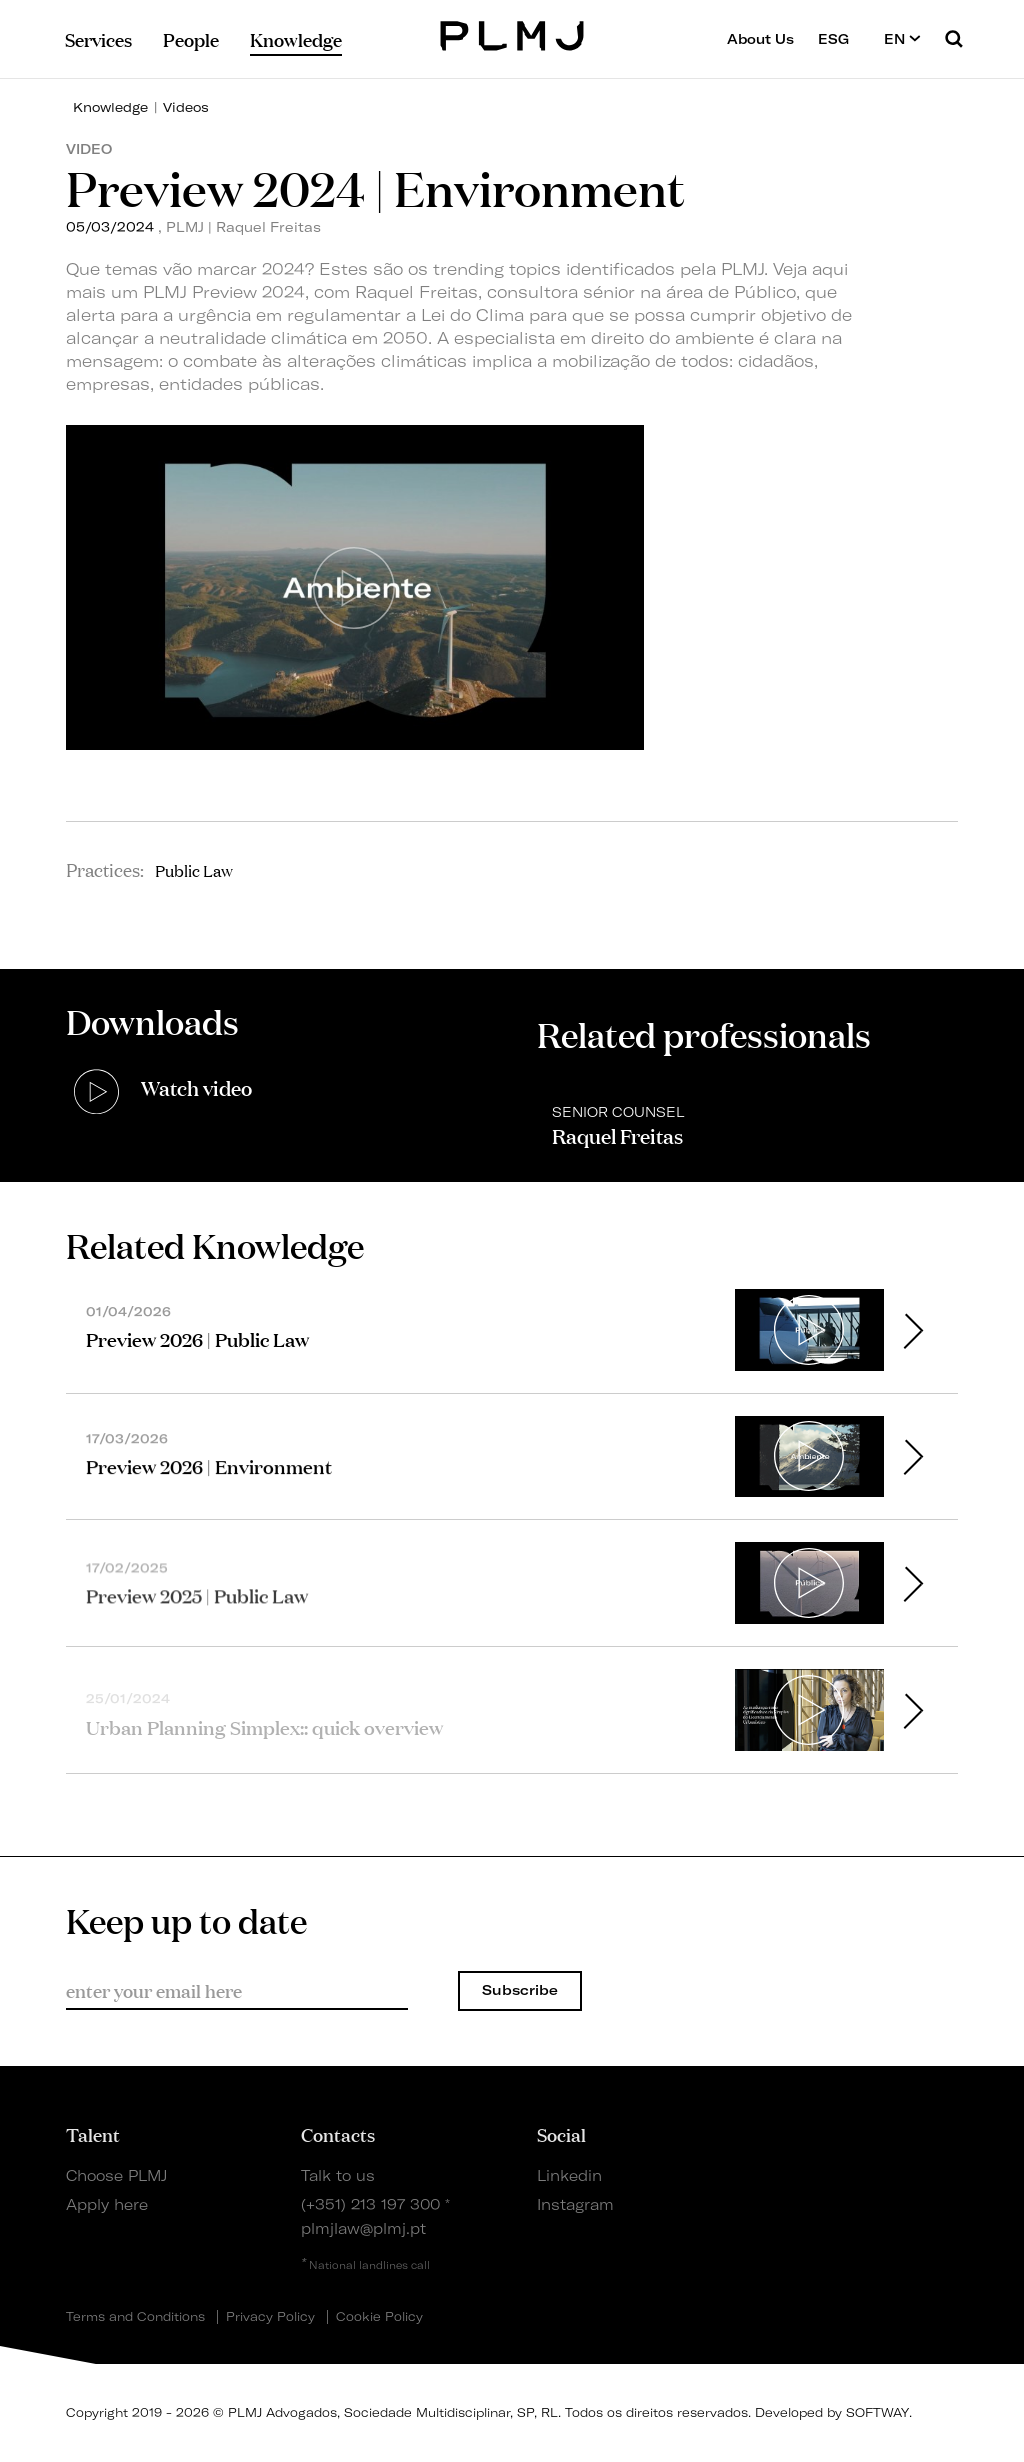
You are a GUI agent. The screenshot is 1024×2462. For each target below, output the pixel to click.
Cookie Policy (379, 2317)
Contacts (338, 2134)
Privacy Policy (270, 2317)
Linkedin (569, 2176)
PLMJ (512, 33)
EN (902, 38)
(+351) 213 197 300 (370, 2205)
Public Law (194, 870)
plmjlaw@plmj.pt (363, 2229)
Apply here (107, 2205)
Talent (93, 2134)
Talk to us (338, 2176)
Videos (186, 107)
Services (98, 39)
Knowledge (110, 107)
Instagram (575, 2205)
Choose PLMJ (116, 2176)
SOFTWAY (877, 2412)
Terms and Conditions (135, 2317)
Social (561, 2134)
